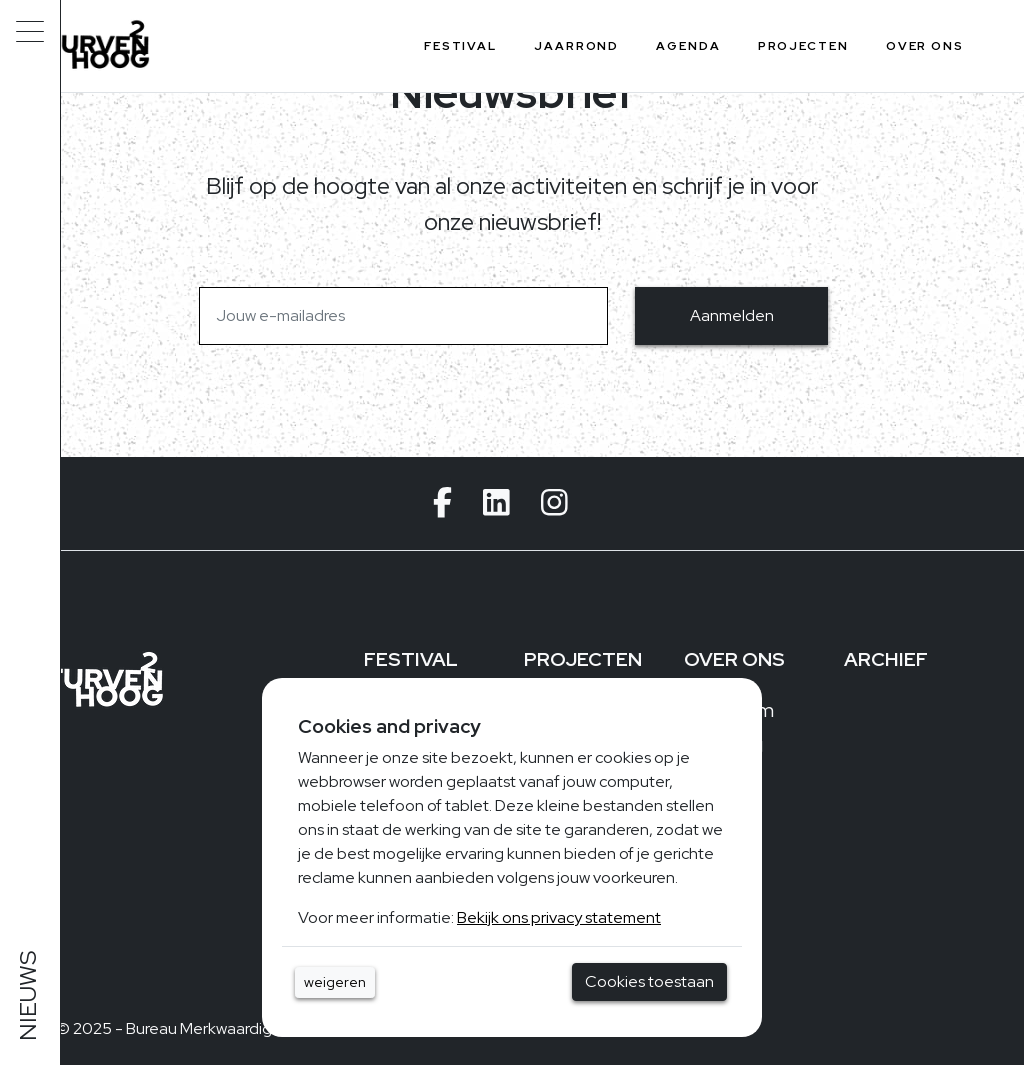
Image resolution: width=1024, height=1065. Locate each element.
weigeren (335, 982)
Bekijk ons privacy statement (559, 917)
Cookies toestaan (649, 981)
